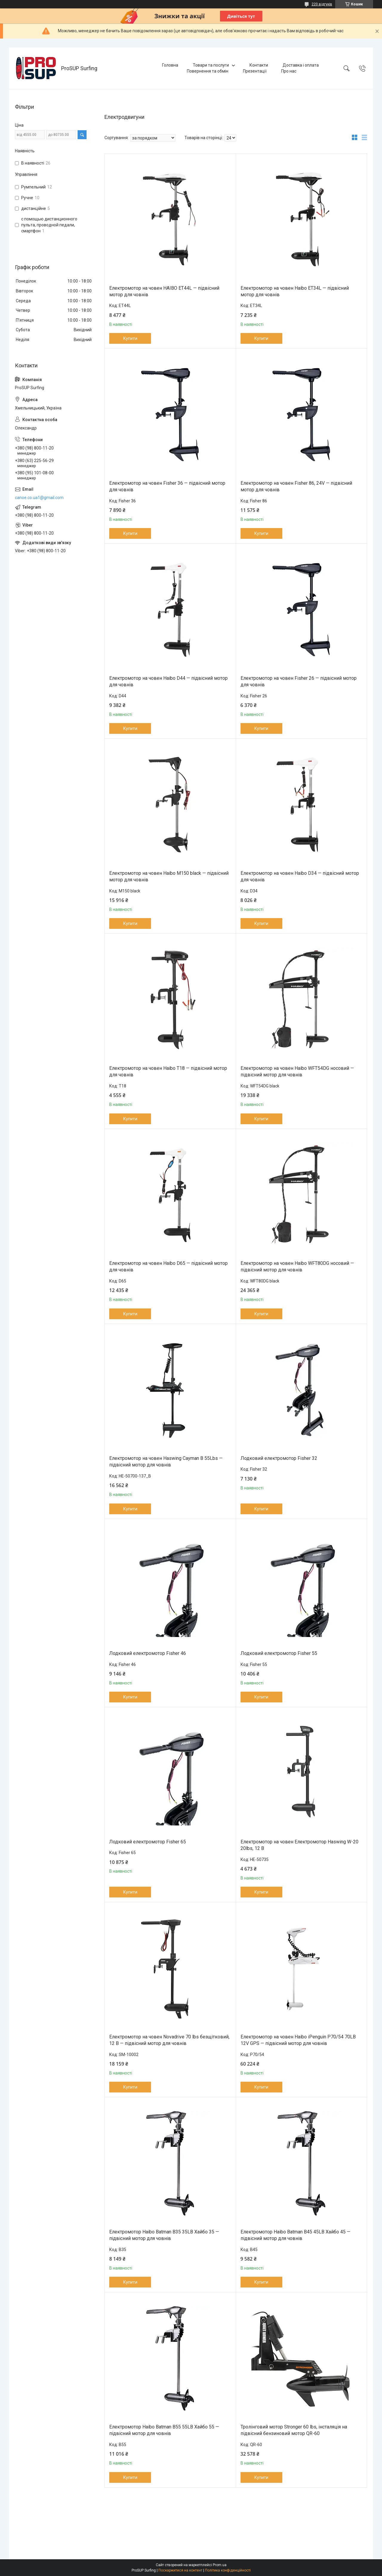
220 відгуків (322, 4)
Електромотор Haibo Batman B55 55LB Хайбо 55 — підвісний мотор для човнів (164, 2430)
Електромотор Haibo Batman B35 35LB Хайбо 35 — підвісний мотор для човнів (164, 2235)
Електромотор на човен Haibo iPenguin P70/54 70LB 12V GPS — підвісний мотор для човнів (298, 2040)
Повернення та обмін (207, 71)
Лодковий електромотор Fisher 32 (279, 1458)
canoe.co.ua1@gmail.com (39, 497)
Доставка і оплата (301, 65)
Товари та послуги (211, 65)
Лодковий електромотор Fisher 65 (147, 1842)
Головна (170, 65)
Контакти (258, 65)
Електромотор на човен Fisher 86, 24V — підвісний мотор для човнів (296, 486)
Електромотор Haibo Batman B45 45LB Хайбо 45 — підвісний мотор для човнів (295, 2235)
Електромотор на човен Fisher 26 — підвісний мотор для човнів (299, 681)
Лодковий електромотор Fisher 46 (147, 1653)
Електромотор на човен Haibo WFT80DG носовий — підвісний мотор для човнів (297, 1266)
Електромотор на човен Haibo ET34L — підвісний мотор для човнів (295, 291)
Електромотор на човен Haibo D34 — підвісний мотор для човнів (300, 876)
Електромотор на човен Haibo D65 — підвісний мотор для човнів (168, 1266)
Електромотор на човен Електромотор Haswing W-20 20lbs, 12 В (299, 1845)
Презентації (255, 71)
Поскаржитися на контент (180, 2570)
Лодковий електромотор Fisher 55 (279, 1653)
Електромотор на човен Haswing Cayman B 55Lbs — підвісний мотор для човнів (166, 1461)
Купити (130, 338)
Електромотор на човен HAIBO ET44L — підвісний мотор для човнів (164, 291)
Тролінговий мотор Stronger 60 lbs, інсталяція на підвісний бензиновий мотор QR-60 (294, 2430)
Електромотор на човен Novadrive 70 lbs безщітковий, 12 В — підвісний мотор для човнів (169, 2040)
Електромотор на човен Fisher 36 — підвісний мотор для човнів (167, 486)
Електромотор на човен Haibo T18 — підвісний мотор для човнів (168, 1071)
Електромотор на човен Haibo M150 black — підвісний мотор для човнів (169, 876)
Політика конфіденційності (228, 2570)
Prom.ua (220, 2565)
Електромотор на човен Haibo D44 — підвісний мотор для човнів (168, 681)
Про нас (288, 71)
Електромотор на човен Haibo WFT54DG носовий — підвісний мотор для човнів (297, 1071)
